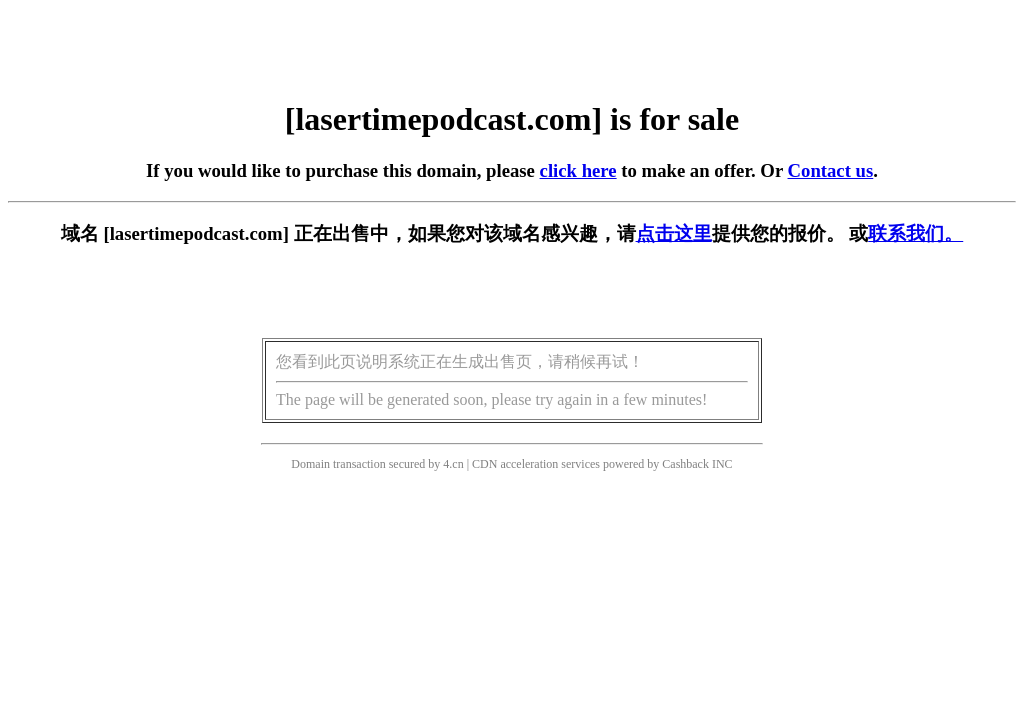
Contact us (831, 170)
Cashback (685, 464)
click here (578, 170)
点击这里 (674, 233)
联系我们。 (915, 233)
